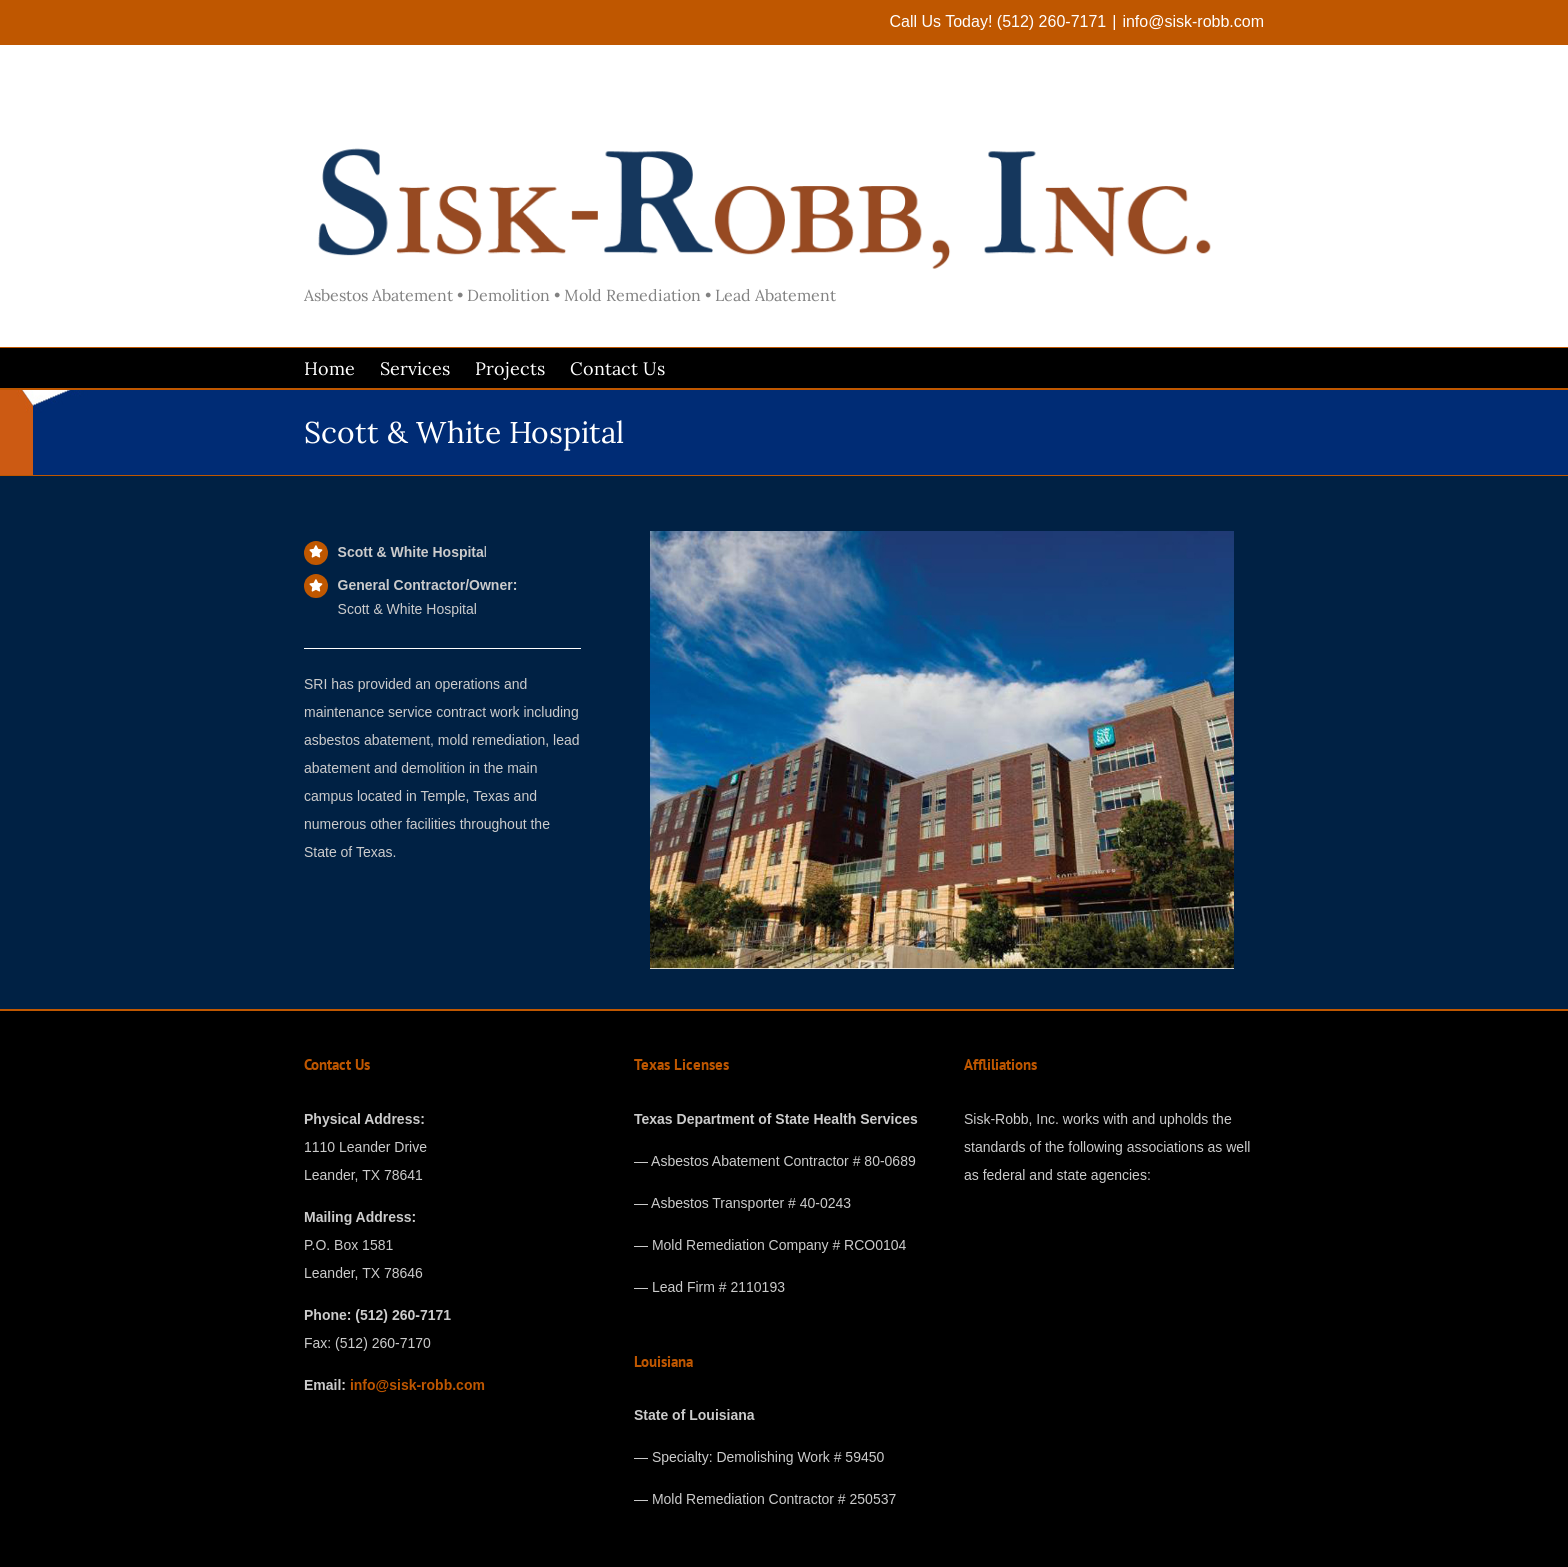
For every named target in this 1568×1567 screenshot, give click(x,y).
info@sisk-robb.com (1193, 21)
